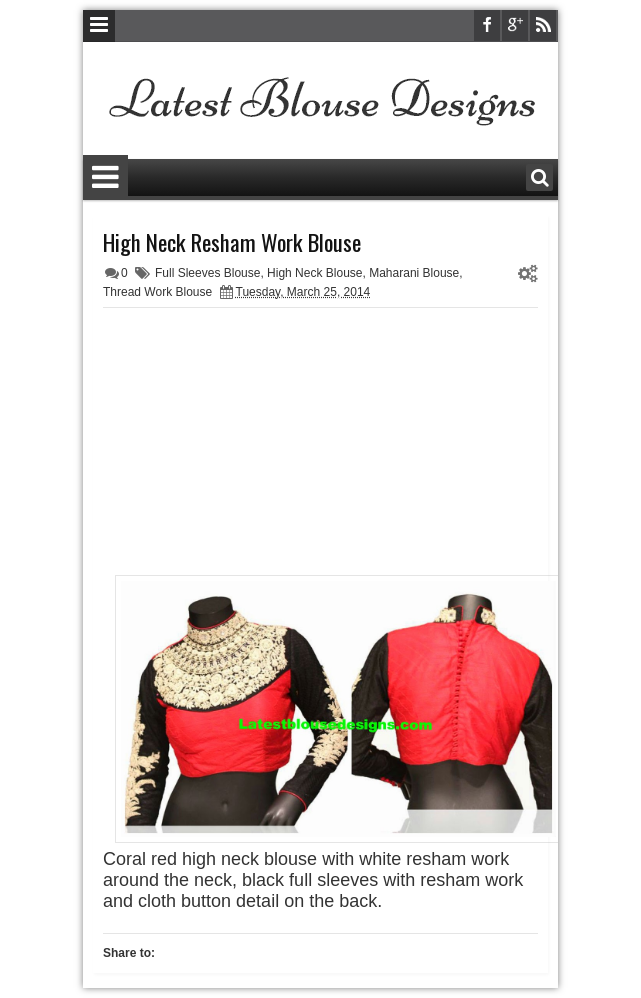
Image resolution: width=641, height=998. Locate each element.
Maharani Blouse (414, 273)
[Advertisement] (321, 443)
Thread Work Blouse (157, 292)
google (515, 25)
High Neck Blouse (314, 273)
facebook (487, 25)
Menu (99, 26)
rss (543, 25)
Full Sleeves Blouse (207, 273)
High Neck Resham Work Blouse (232, 242)
